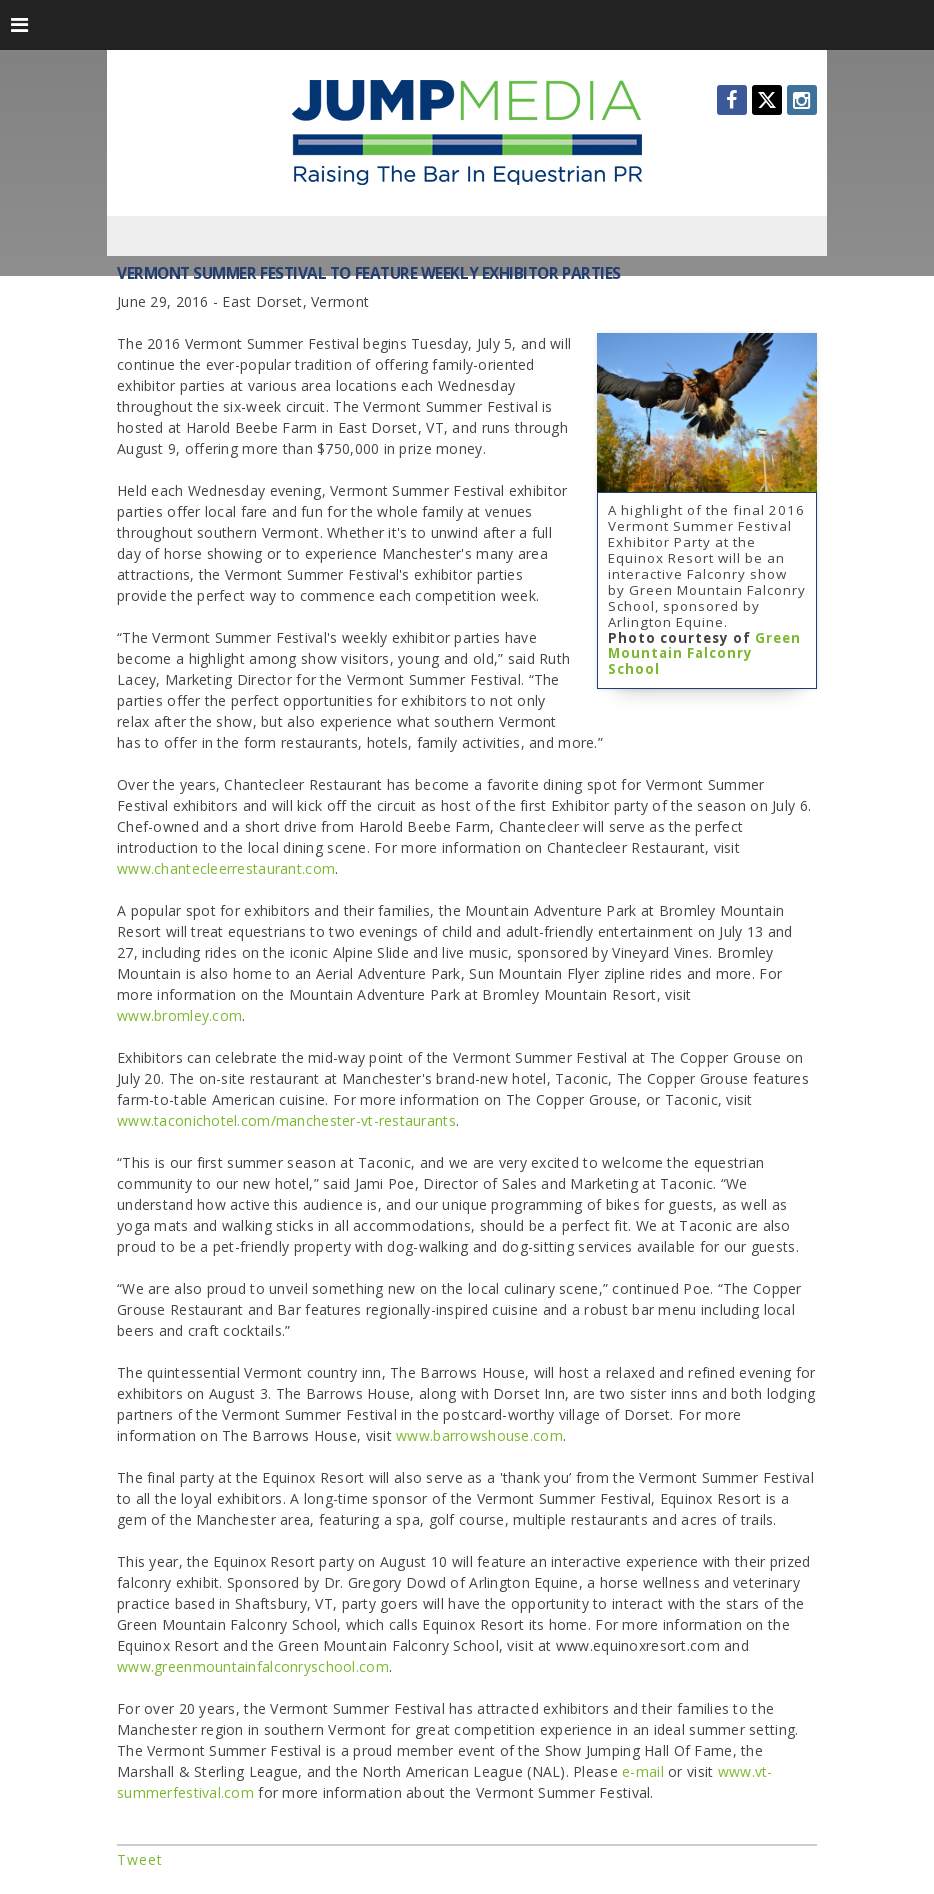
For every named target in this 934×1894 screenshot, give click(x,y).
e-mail (643, 1771)
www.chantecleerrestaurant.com (226, 868)
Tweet (140, 1859)
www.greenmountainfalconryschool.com (253, 1666)
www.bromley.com (179, 1015)
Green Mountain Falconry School (704, 654)
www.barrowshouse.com (479, 1435)
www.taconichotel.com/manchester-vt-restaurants (286, 1120)
